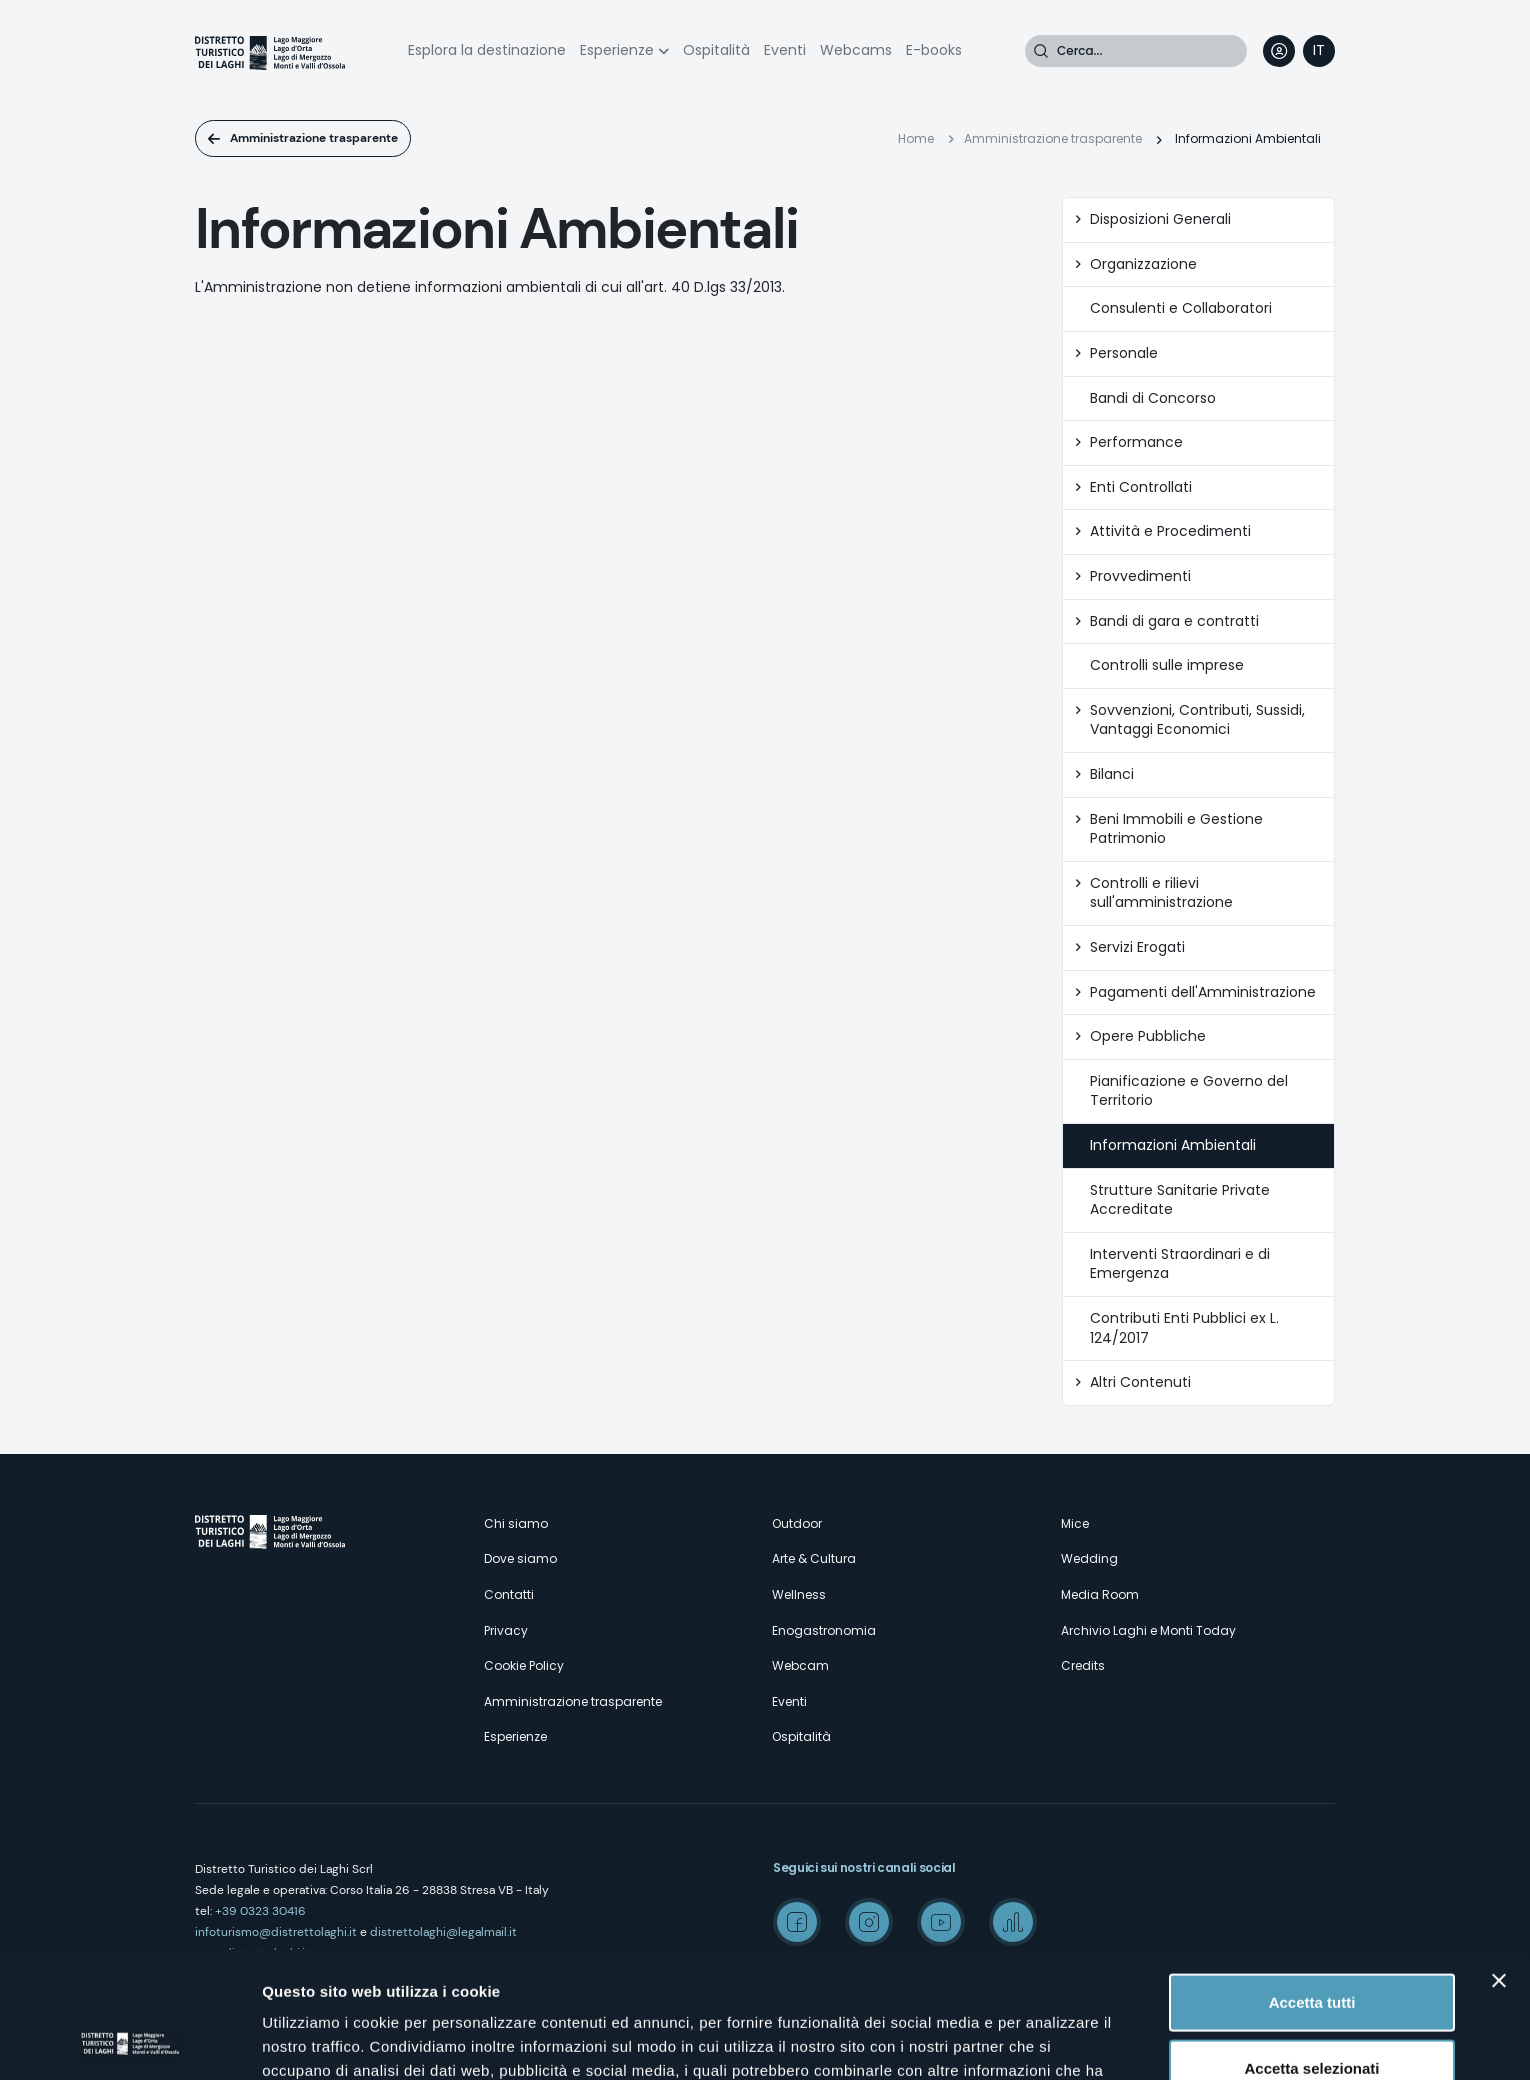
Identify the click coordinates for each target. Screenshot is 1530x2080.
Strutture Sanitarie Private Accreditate (1180, 1200)
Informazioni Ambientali (1173, 1145)
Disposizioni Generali (1160, 219)
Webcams (856, 50)
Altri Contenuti (1140, 1382)
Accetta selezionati (1311, 1949)
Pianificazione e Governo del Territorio (1189, 1091)
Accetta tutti (1312, 1883)
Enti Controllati (1141, 487)
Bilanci (1112, 774)
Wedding (1089, 1558)
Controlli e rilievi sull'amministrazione (1161, 893)
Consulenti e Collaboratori (1181, 308)
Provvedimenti (1140, 576)
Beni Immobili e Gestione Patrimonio (1176, 829)
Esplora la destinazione (487, 50)
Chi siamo (516, 1523)
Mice (1075, 1523)
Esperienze (617, 50)
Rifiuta (1312, 2014)
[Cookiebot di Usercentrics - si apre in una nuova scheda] (129, 2041)
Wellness (799, 1594)
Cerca (1041, 51)
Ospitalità (716, 50)
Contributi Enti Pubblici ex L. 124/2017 (1184, 1328)
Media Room (1100, 1594)
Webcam (800, 1665)
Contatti (509, 1594)
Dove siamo (520, 1558)
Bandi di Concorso (1153, 398)
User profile (1279, 51)
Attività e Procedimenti (1170, 531)
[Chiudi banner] (1499, 1862)
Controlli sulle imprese (1167, 665)
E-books (934, 50)
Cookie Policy (524, 1665)
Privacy (506, 1630)
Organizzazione (1143, 264)
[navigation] (1319, 51)
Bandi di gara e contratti (1174, 621)
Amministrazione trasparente (314, 138)
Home (916, 138)
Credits (1083, 1665)
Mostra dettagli (1052, 2040)
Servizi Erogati (1137, 947)
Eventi (785, 50)
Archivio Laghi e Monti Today (1148, 1630)
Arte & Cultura (814, 1558)
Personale (1124, 353)
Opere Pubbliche (1148, 1036)
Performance (1136, 442)
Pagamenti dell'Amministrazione (1203, 992)
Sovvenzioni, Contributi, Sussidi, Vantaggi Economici (1197, 720)
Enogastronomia (824, 1630)
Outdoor (797, 1523)
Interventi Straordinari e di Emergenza (1180, 1264)
